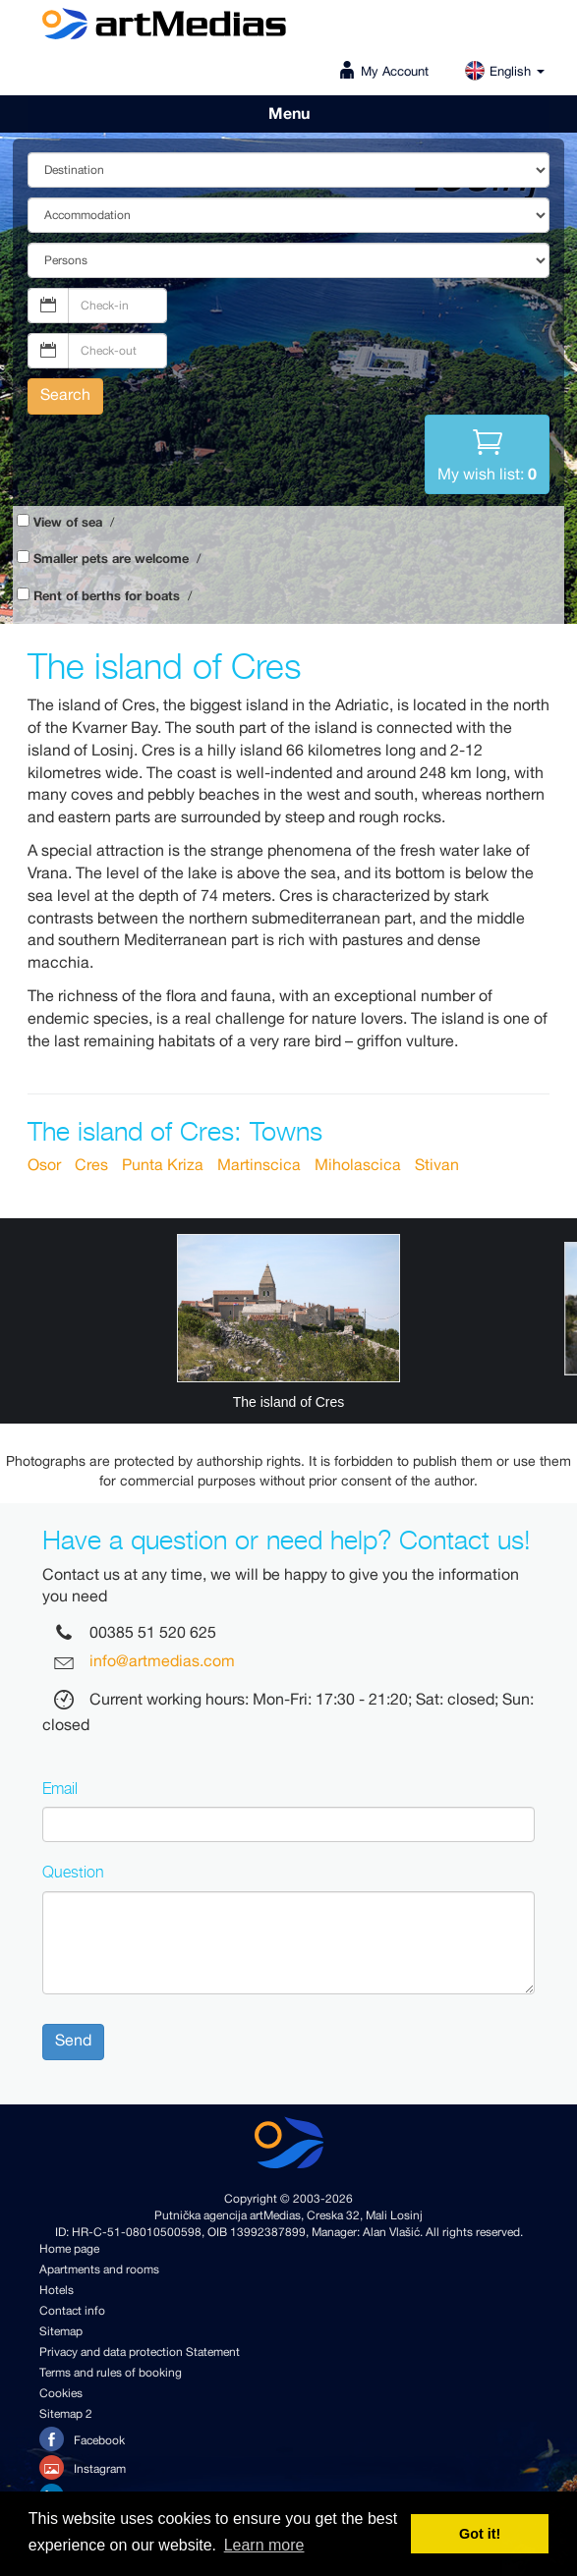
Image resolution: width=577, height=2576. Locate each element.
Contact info (72, 2311)
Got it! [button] (479, 2534)
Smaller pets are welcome (111, 559)
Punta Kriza (162, 1165)
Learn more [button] (264, 2545)
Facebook (82, 2439)
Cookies (61, 2393)
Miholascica (358, 1165)
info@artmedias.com (162, 1663)
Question (73, 1871)
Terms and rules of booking (110, 2373)
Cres (91, 1165)
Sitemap (61, 2332)
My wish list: (487, 453)
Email (60, 1788)
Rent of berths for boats (106, 597)
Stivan (437, 1165)
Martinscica (259, 1165)
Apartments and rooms (99, 2270)
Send (73, 2041)
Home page (69, 2249)
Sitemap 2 (65, 2414)
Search (65, 395)
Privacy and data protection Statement (139, 2352)
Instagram (82, 2467)
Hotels (56, 2290)
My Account (395, 72)
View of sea (67, 523)
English (504, 72)
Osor (44, 1165)
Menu (289, 114)
